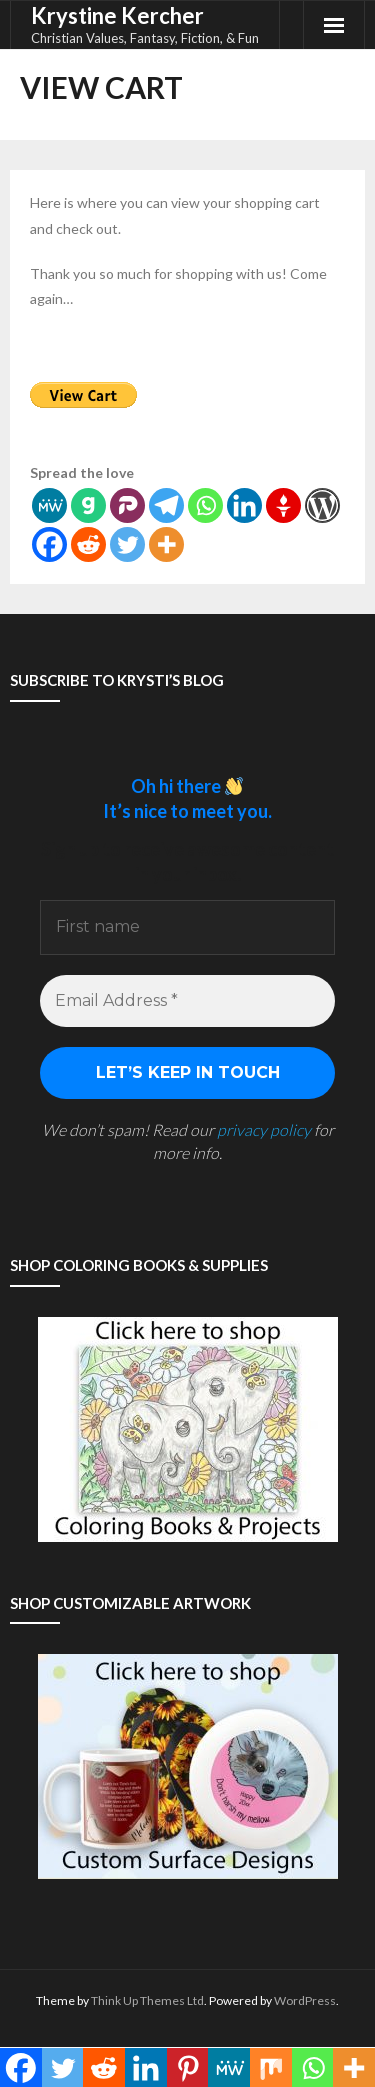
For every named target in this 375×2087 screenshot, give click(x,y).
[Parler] (127, 505)
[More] (166, 544)
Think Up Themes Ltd (147, 2000)
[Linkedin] (244, 505)
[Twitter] (127, 544)
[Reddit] (88, 544)
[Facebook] (49, 544)
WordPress (305, 2000)
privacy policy (264, 1129)
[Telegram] (166, 505)
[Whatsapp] (205, 505)
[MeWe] (49, 505)
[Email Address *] (187, 1001)
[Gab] (88, 505)
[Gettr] (283, 505)
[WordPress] (322, 505)
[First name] (187, 927)
